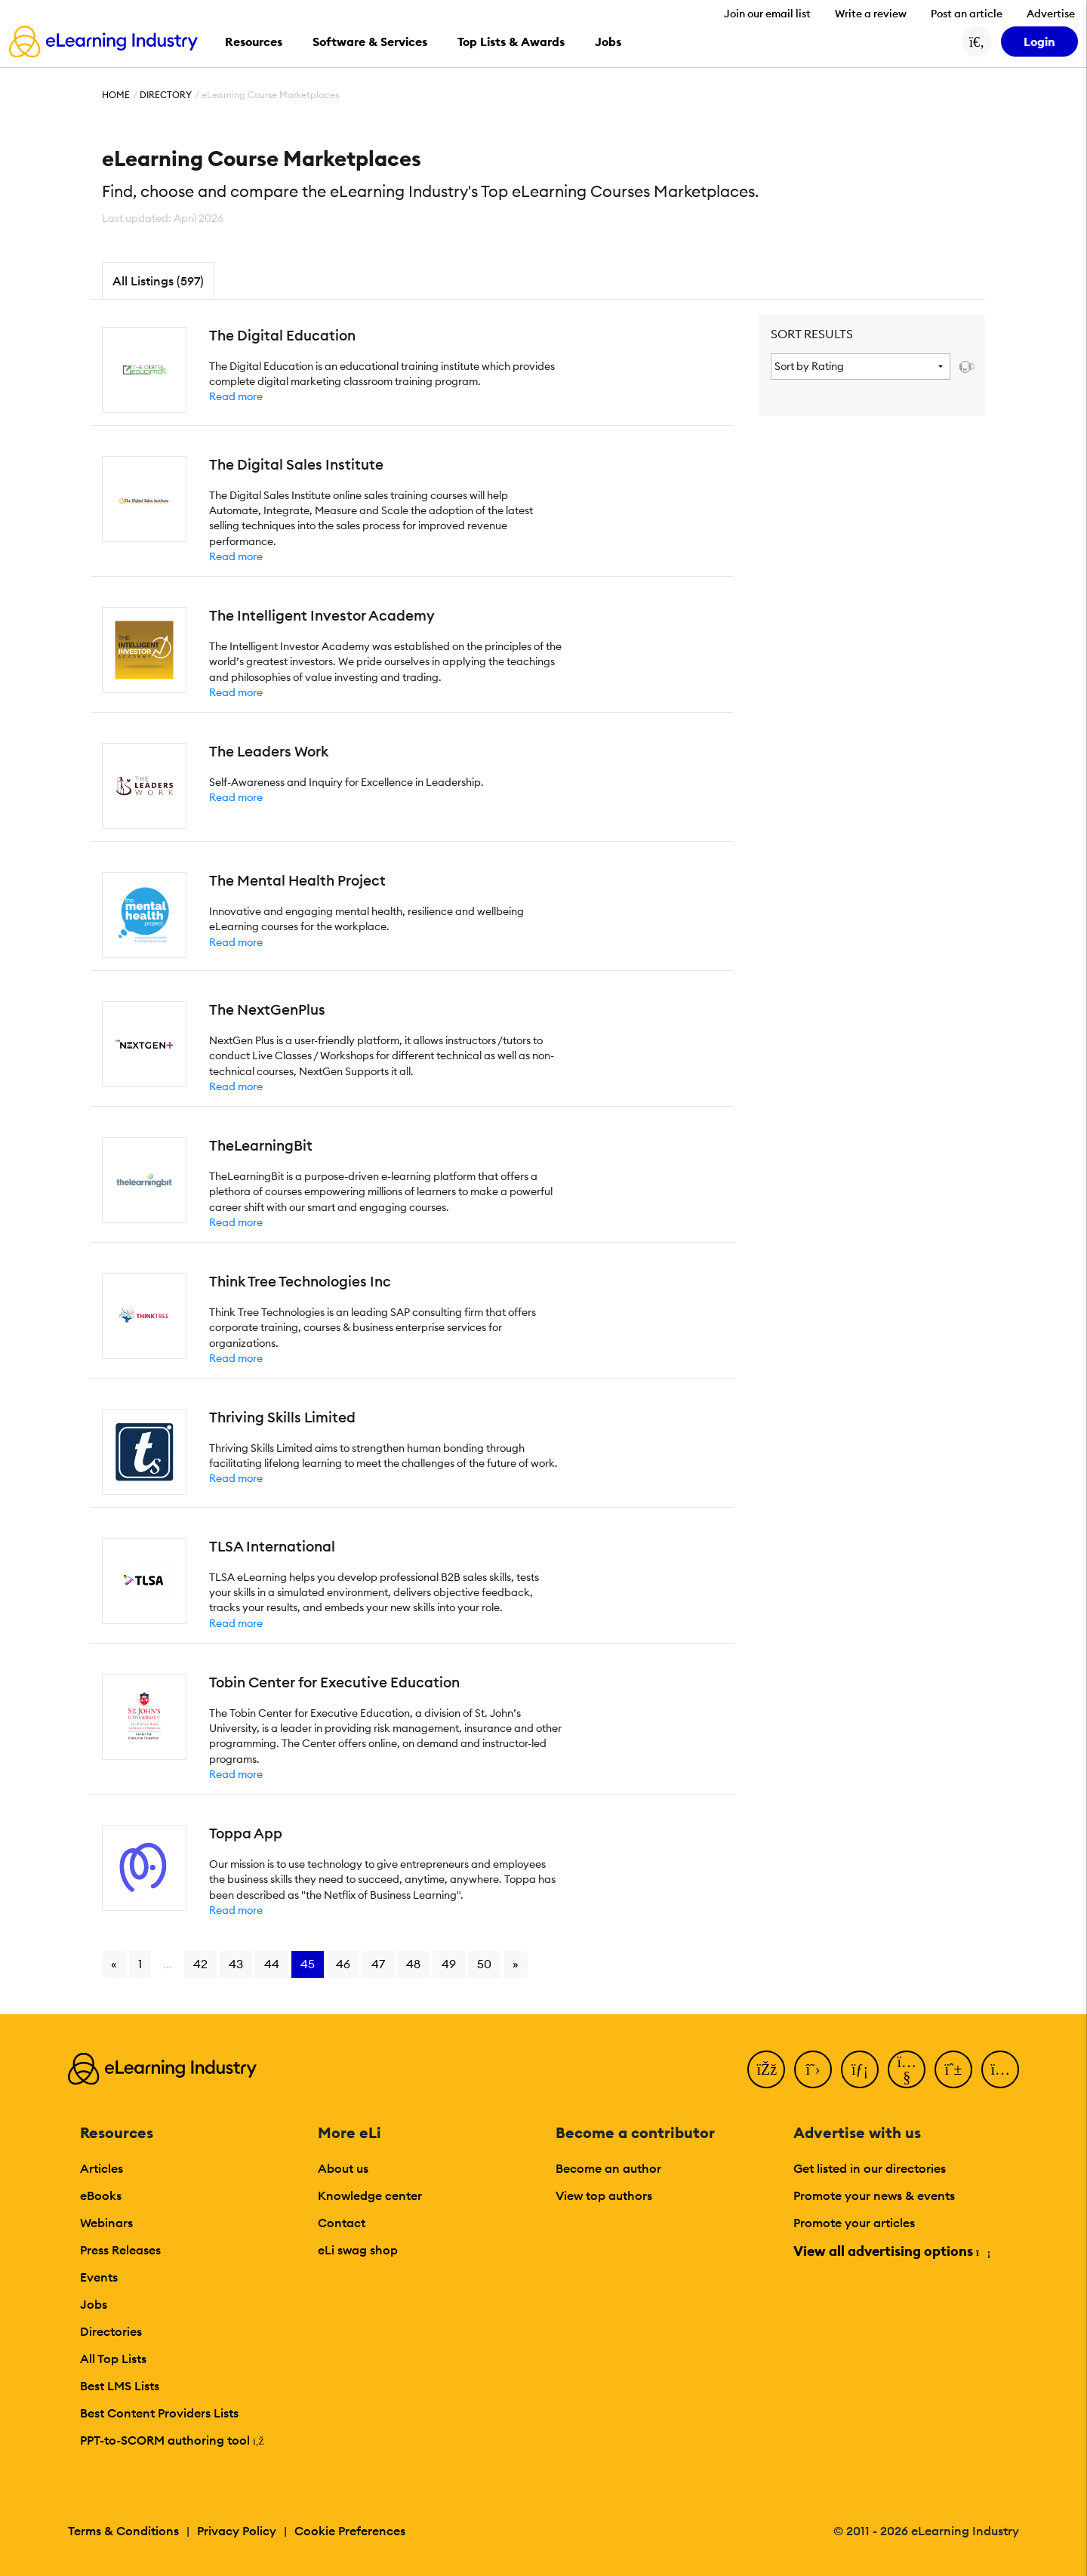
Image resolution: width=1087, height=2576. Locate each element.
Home (116, 94)
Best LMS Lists (119, 2385)
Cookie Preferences (349, 2530)
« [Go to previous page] (114, 1963)
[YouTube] (906, 2069)
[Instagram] (1000, 2069)
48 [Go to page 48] (413, 1963)
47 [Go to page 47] (378, 1963)
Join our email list (767, 13)
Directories (111, 2331)
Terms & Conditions (123, 2530)
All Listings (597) (158, 280)
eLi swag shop (358, 2249)
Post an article (966, 13)
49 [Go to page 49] (449, 1963)
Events (99, 2277)
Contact (341, 2222)
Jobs (93, 2304)
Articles (101, 2168)
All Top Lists (113, 2358)
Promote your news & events (874, 2195)
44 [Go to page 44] (271, 1963)
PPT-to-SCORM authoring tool (172, 2440)
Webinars (106, 2222)
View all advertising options (891, 2251)
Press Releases (120, 2249)
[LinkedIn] (860, 2069)
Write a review (871, 13)
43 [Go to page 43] (236, 1963)
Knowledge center (370, 2195)
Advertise (1051, 13)
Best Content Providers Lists (159, 2412)
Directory (166, 94)
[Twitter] (813, 2069)
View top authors (604, 2195)
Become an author (608, 2168)
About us (343, 2168)
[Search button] (977, 41)
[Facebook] (766, 2069)
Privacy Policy (236, 2530)
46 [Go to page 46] (343, 1963)
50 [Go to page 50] (484, 1963)
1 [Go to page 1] (140, 1963)
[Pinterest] (953, 2069)
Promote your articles (854, 2222)
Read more (236, 396)
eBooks (101, 2195)
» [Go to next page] (516, 1963)
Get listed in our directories (869, 2168)
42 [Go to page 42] (200, 1963)
